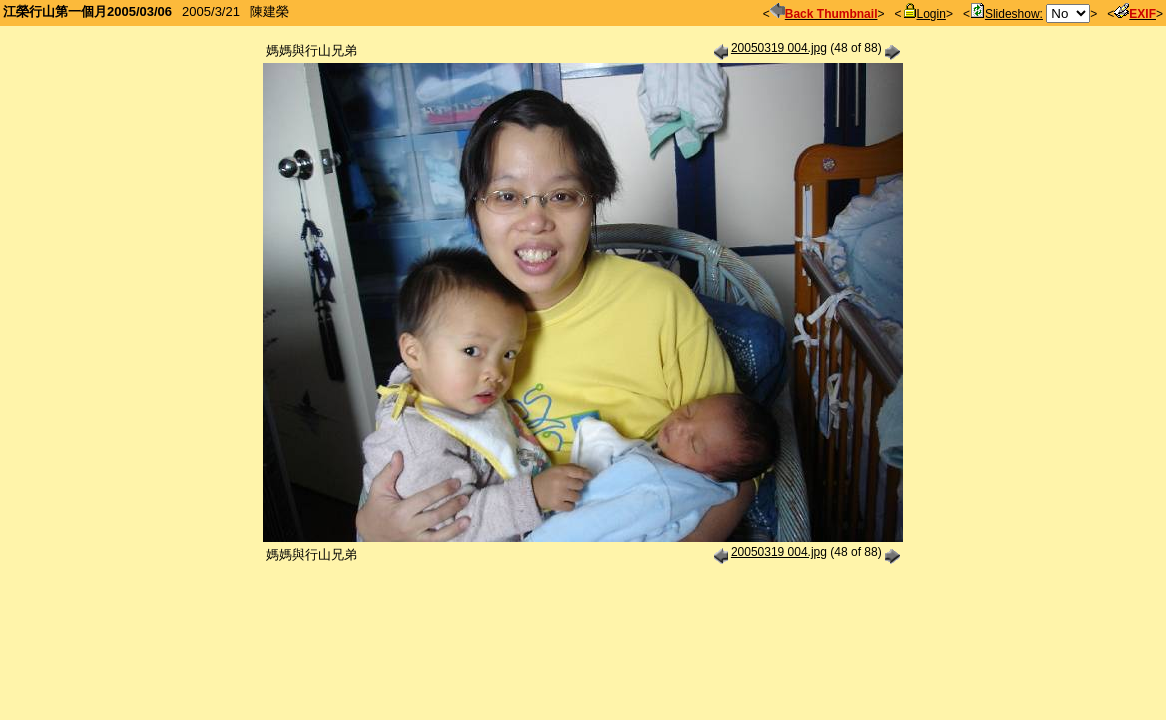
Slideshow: (1006, 14)
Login (924, 14)
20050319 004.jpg (779, 48)
